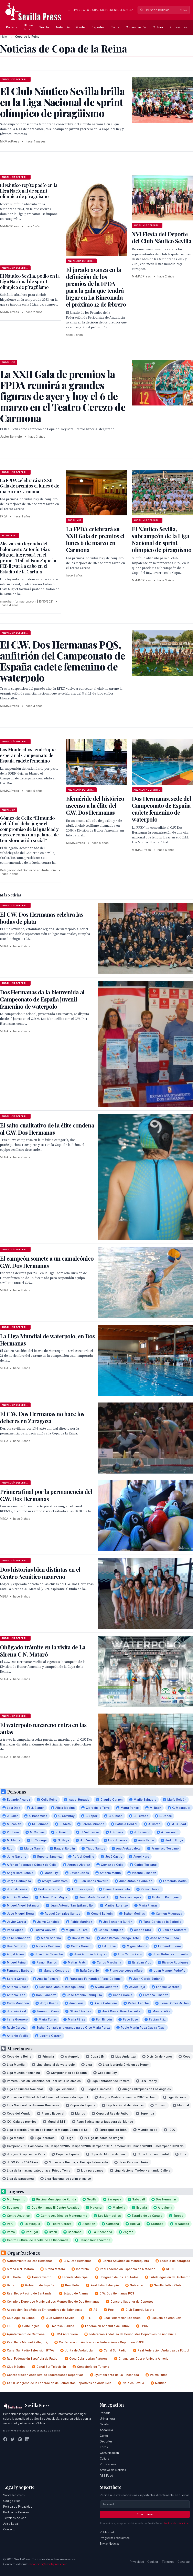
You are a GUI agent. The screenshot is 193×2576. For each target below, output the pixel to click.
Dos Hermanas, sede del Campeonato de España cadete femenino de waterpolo (161, 809)
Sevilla (44, 27)
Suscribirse (145, 2514)
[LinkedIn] (27, 2439)
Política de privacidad (177, 2523)
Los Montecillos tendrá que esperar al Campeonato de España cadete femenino (27, 755)
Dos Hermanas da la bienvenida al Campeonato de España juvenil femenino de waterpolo (42, 999)
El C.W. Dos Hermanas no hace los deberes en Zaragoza (42, 1417)
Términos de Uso (14, 2518)
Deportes (98, 27)
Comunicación (136, 27)
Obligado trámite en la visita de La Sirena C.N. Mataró (43, 1650)
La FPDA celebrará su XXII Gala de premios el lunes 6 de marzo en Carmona (29, 485)
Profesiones (178, 27)
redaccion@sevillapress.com (48, 2564)
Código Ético (12, 2501)
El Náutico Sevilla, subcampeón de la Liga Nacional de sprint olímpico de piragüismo (161, 539)
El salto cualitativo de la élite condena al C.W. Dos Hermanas (47, 1128)
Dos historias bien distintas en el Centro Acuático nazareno (40, 1573)
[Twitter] (13, 2439)
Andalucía (62, 27)
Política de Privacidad (17, 2506)
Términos (168, 2561)
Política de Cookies (16, 2512)
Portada (11, 27)
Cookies (153, 2561)
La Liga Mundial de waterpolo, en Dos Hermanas (47, 1339)
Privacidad (137, 2561)
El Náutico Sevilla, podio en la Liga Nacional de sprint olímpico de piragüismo (30, 281)
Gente (80, 27)
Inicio (3, 36)
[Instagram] (20, 2439)
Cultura (158, 27)
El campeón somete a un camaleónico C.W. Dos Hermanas (47, 1262)
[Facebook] (5, 2439)
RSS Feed (106, 2475)
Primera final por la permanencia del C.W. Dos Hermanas (46, 1495)
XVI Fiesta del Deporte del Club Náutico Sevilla (161, 237)
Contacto (9, 2529)
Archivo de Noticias (113, 2470)
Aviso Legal (11, 2523)
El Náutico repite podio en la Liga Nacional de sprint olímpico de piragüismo (28, 190)
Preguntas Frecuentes (115, 2538)
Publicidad (107, 2532)
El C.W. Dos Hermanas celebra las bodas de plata (41, 918)
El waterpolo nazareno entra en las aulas (43, 1728)
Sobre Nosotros (14, 2495)
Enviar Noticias (109, 2543)
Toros (115, 27)
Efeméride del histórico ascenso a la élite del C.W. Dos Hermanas (95, 805)
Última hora (28, 27)
